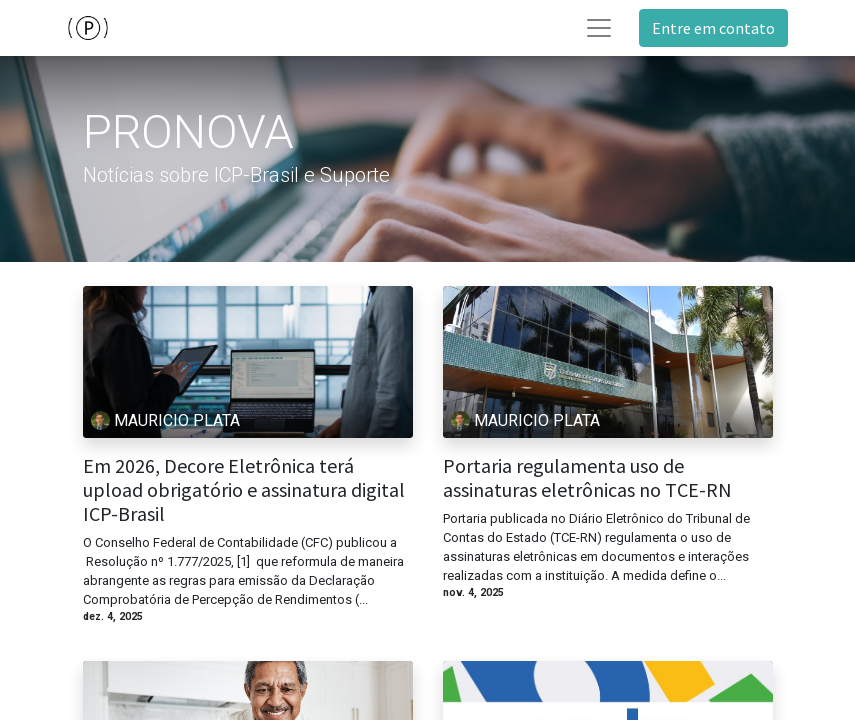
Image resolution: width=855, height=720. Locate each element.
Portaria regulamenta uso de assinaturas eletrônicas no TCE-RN (587, 478)
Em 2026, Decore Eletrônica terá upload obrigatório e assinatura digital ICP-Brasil (244, 490)
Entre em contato (713, 28)
